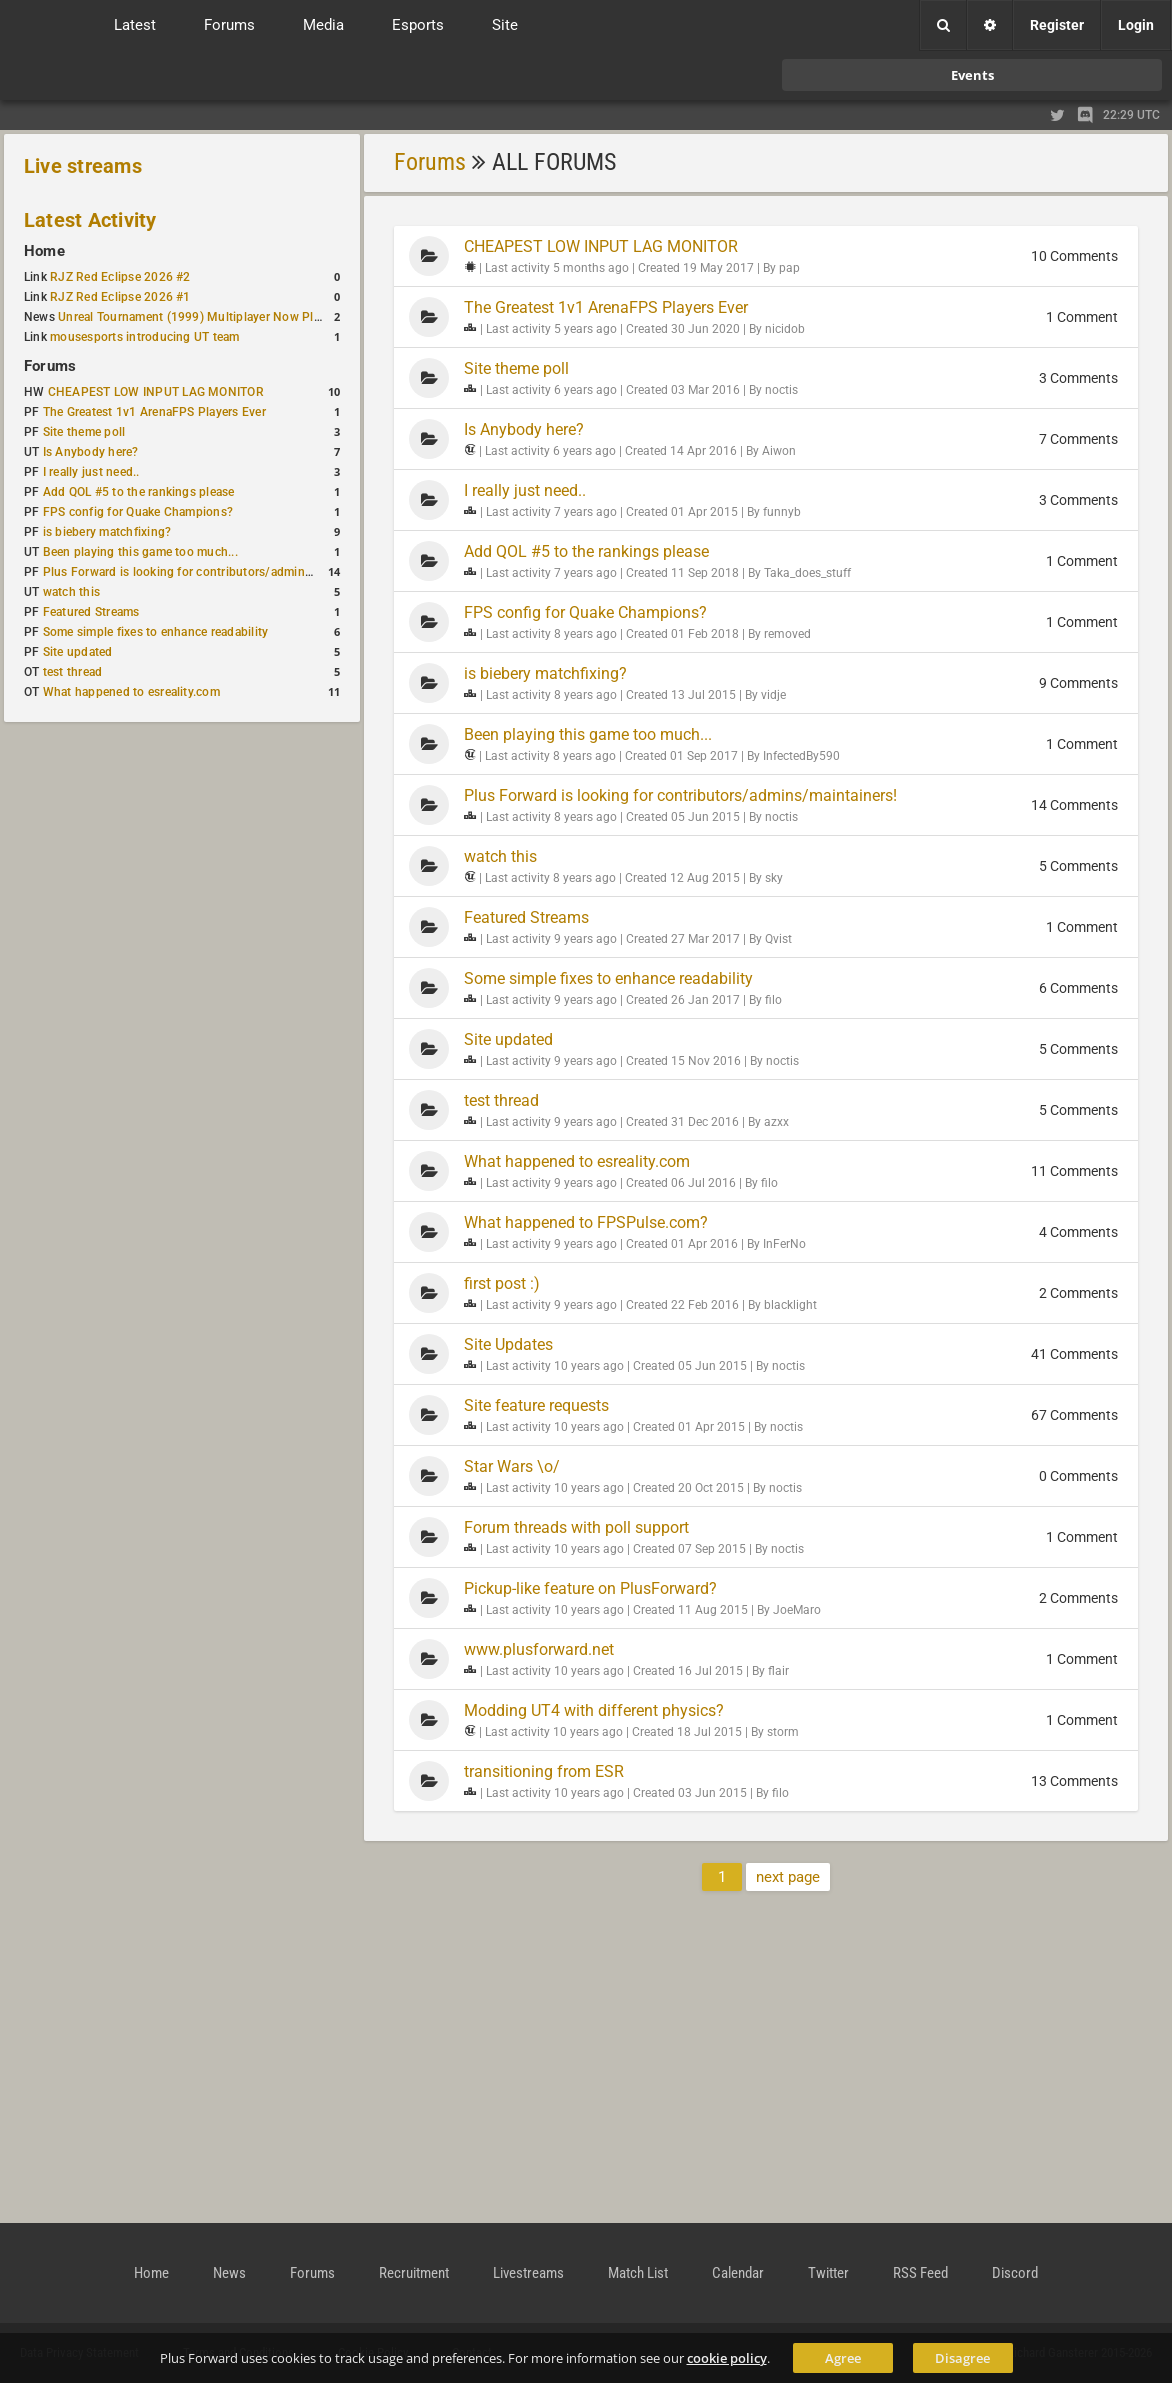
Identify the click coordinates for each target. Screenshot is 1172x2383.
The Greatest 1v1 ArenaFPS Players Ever (154, 412)
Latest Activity (90, 220)
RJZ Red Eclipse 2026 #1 (120, 297)
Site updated (78, 652)
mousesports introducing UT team (144, 337)
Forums (50, 366)
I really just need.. (91, 472)
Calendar (738, 2273)
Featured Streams (91, 612)
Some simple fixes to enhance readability (156, 632)
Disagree (962, 2358)
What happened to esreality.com (131, 692)
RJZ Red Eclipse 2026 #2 (120, 277)
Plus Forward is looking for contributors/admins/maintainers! (213, 572)
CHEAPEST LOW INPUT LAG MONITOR (156, 392)
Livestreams (528, 2273)
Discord (1015, 2273)
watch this (71, 592)
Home (44, 251)
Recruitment (414, 2273)
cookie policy (727, 2358)
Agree (843, 2358)
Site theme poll (84, 432)
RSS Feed (920, 2273)
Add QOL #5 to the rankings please (139, 492)
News (229, 2273)
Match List (638, 2273)
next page (788, 1877)
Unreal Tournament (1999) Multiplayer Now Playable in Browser (234, 317)
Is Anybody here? (91, 452)
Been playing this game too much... (140, 552)
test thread (73, 672)
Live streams (83, 166)
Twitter (828, 2273)
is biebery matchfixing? (107, 532)
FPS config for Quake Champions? (138, 512)
